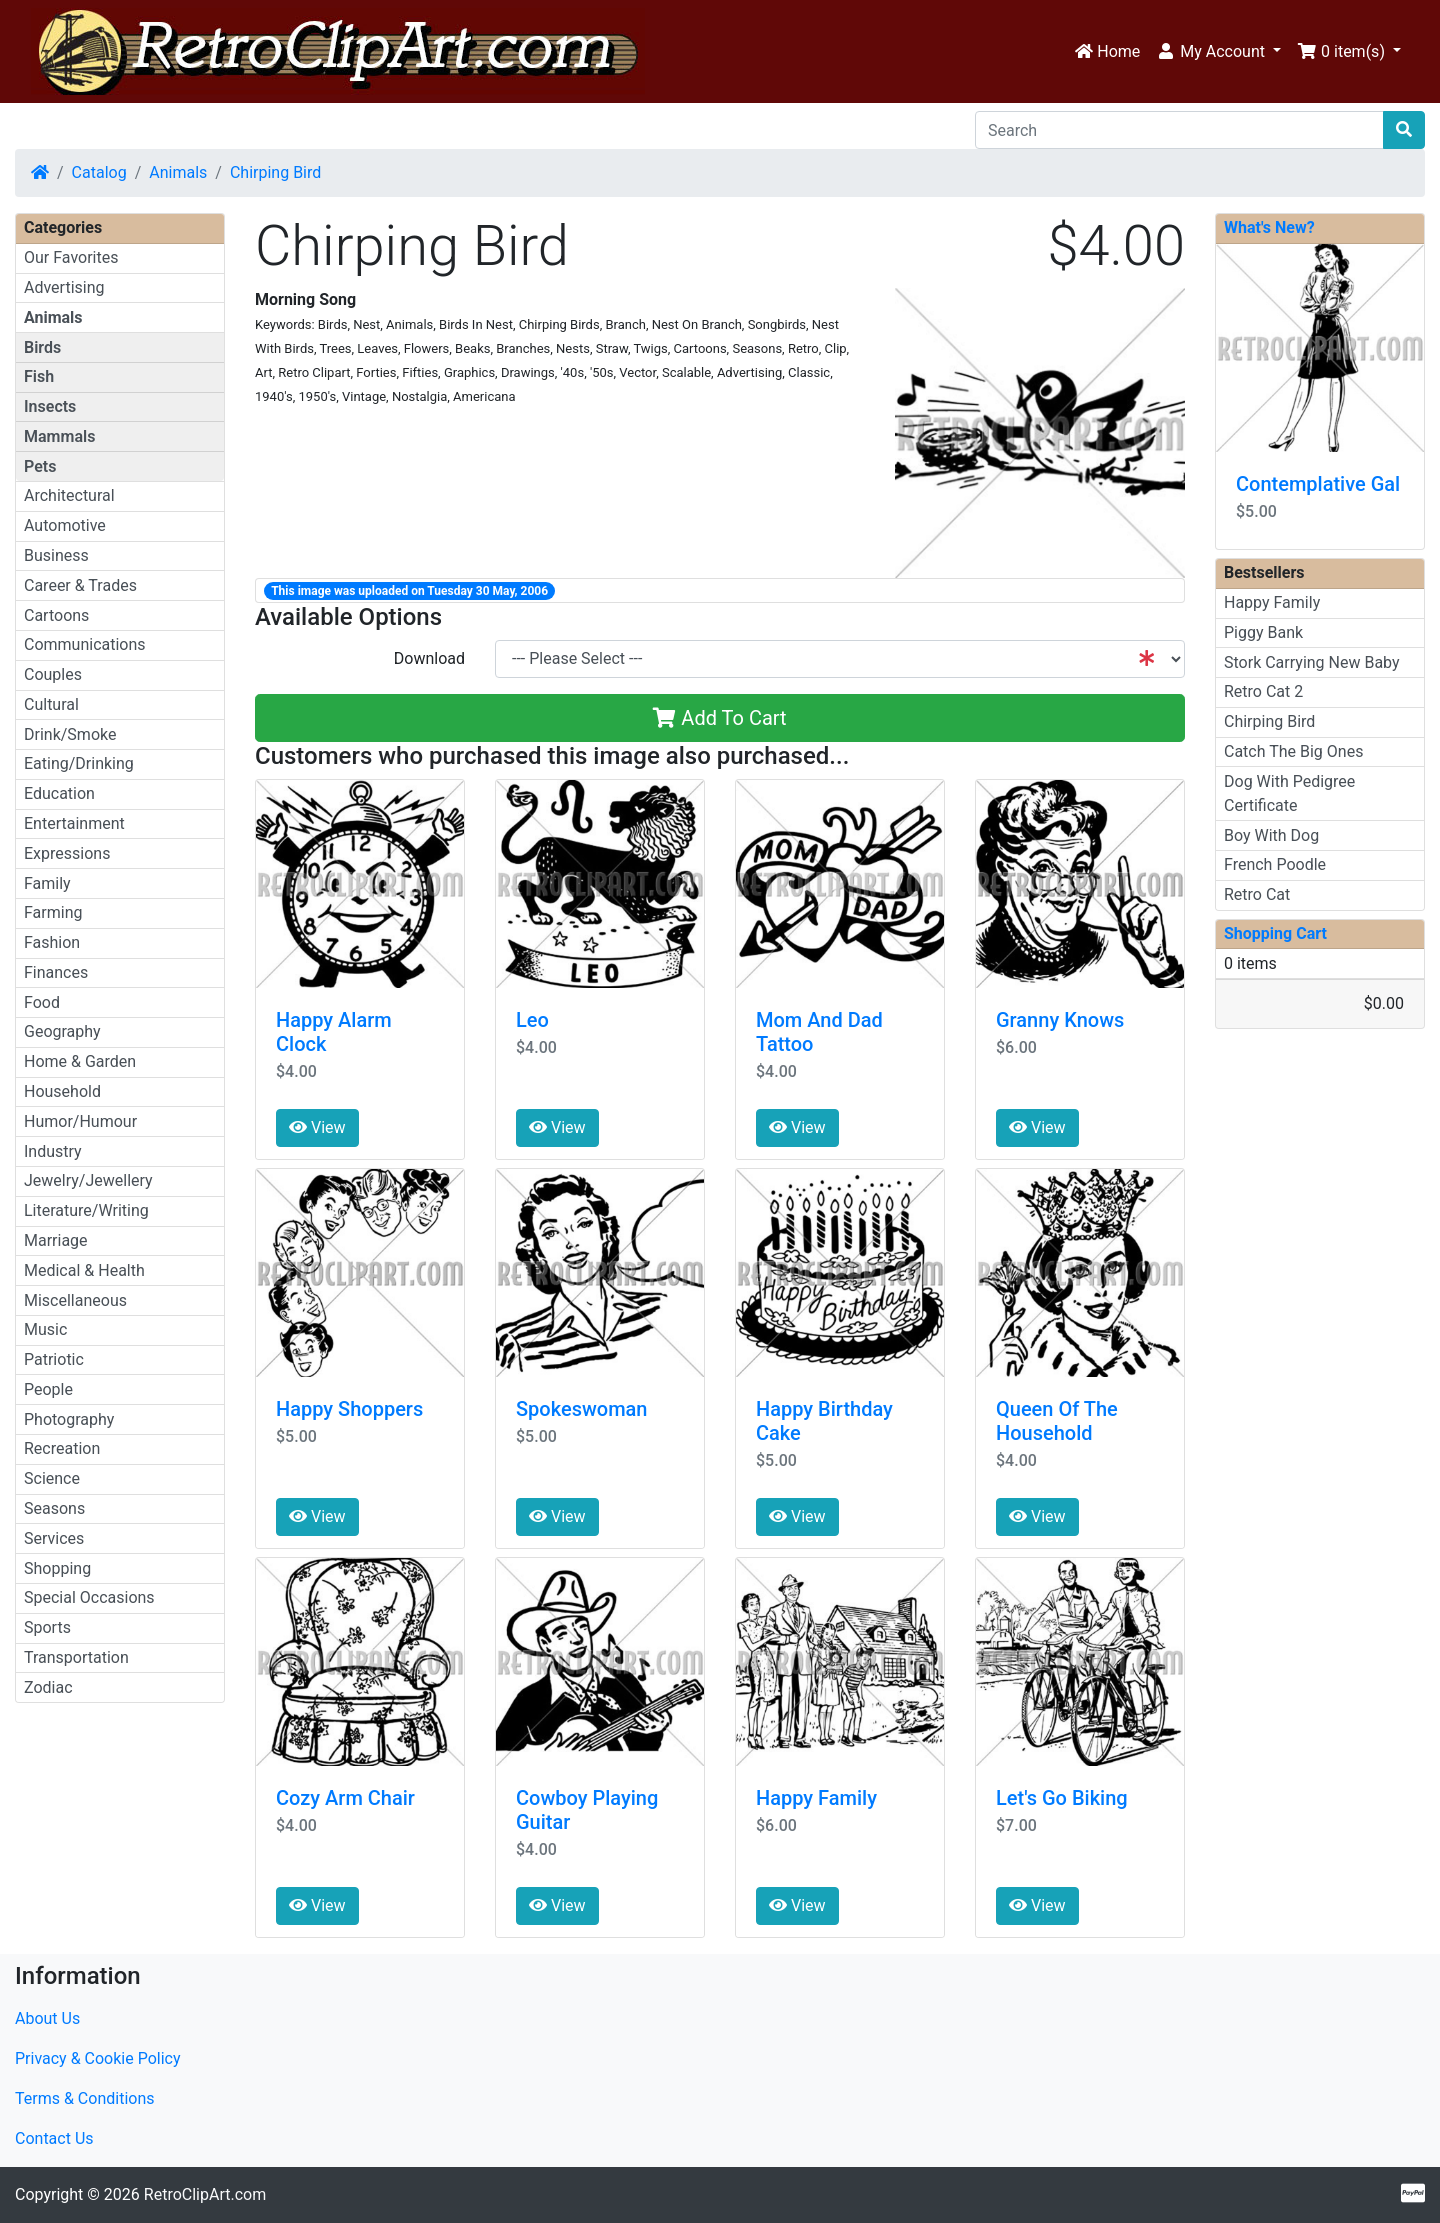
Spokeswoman (581, 1409)
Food (42, 1002)
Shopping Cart (1275, 933)
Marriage (56, 1240)
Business (56, 555)
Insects (50, 406)
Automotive (65, 525)
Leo (532, 1020)
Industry (53, 1151)
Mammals (59, 436)
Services (54, 1538)
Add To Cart (719, 718)
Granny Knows (1060, 1020)
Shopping (57, 1568)
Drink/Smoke (70, 734)
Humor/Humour (80, 1121)
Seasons (54, 1508)
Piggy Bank (1263, 632)
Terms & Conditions (85, 2098)
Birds (42, 347)
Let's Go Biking (1062, 1798)
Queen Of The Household (1057, 1421)
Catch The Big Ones (1293, 751)
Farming (53, 912)
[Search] (1179, 130)
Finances (56, 972)
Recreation (62, 1448)
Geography (62, 1031)
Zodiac (48, 1687)
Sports (47, 1627)
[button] (1218, 52)
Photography (69, 1419)
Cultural (51, 704)
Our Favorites (71, 257)
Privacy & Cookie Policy (98, 2058)
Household (62, 1091)
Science (52, 1478)
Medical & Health (84, 1270)
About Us (47, 2018)
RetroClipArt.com (205, 2194)
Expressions (67, 853)
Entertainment (74, 823)
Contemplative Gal (1318, 484)
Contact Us (54, 2138)
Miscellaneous (75, 1300)
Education (59, 793)
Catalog (99, 172)
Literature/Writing (86, 1210)
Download (429, 658)
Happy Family (816, 1798)
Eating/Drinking (79, 763)
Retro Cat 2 (1263, 691)
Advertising (64, 287)
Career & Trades (80, 585)
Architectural (69, 495)
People (48, 1389)
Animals (178, 172)
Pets (40, 466)
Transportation (76, 1657)
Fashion (52, 942)
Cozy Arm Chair (345, 1798)
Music (45, 1329)
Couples (53, 674)
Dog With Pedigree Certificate (1289, 793)
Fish (39, 376)
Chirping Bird (275, 172)
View (317, 1127)
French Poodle (1275, 864)
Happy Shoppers (349, 1409)
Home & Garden (80, 1061)
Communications (85, 644)
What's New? (1269, 227)
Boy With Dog (1271, 835)
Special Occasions (89, 1597)
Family (47, 883)
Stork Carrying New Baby (1312, 662)
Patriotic (54, 1359)
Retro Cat (1257, 894)
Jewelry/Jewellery (88, 1180)
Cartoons (56, 615)
